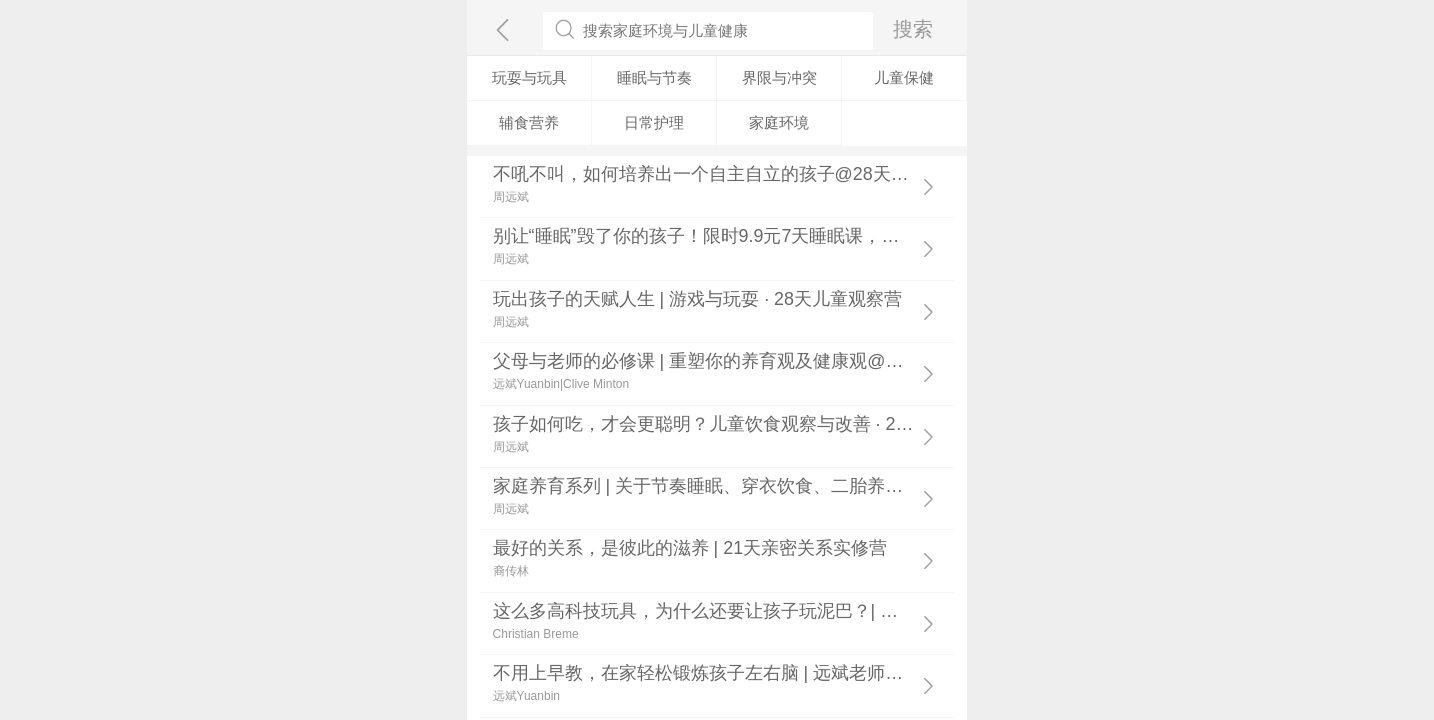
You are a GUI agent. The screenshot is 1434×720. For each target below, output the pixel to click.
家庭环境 (779, 122)
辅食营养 (529, 122)
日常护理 (654, 122)
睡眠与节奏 (654, 77)
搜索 (913, 28)
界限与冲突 (779, 77)
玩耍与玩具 (529, 77)
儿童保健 (904, 77)
